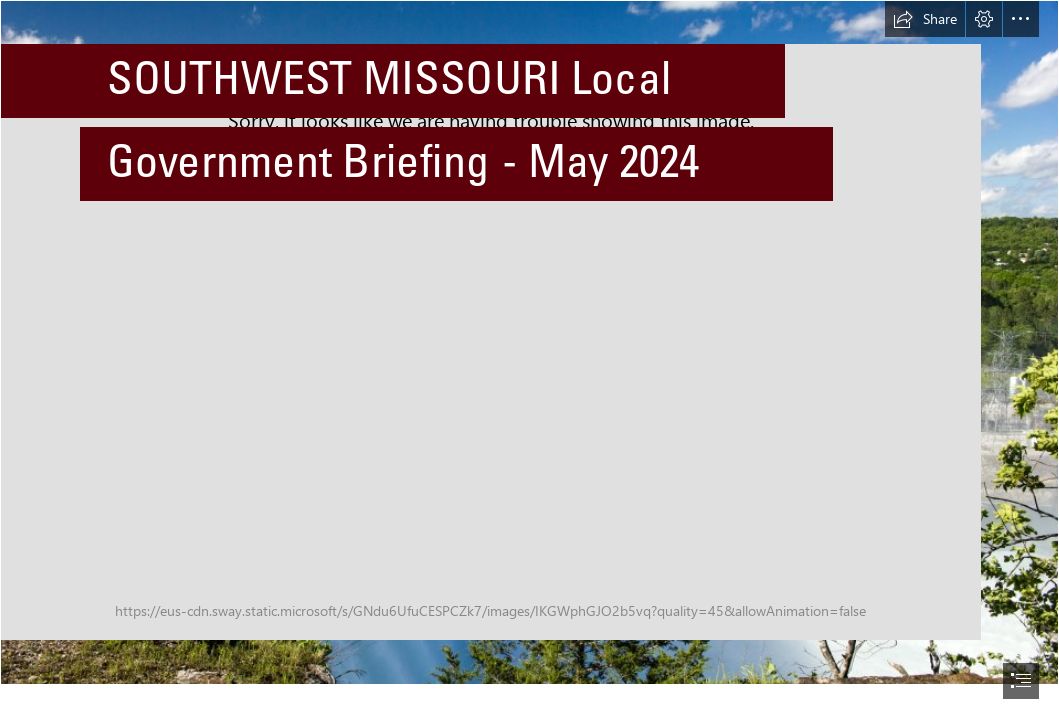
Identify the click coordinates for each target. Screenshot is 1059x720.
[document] (529, 360)
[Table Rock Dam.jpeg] (529, 342)
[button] (925, 19)
